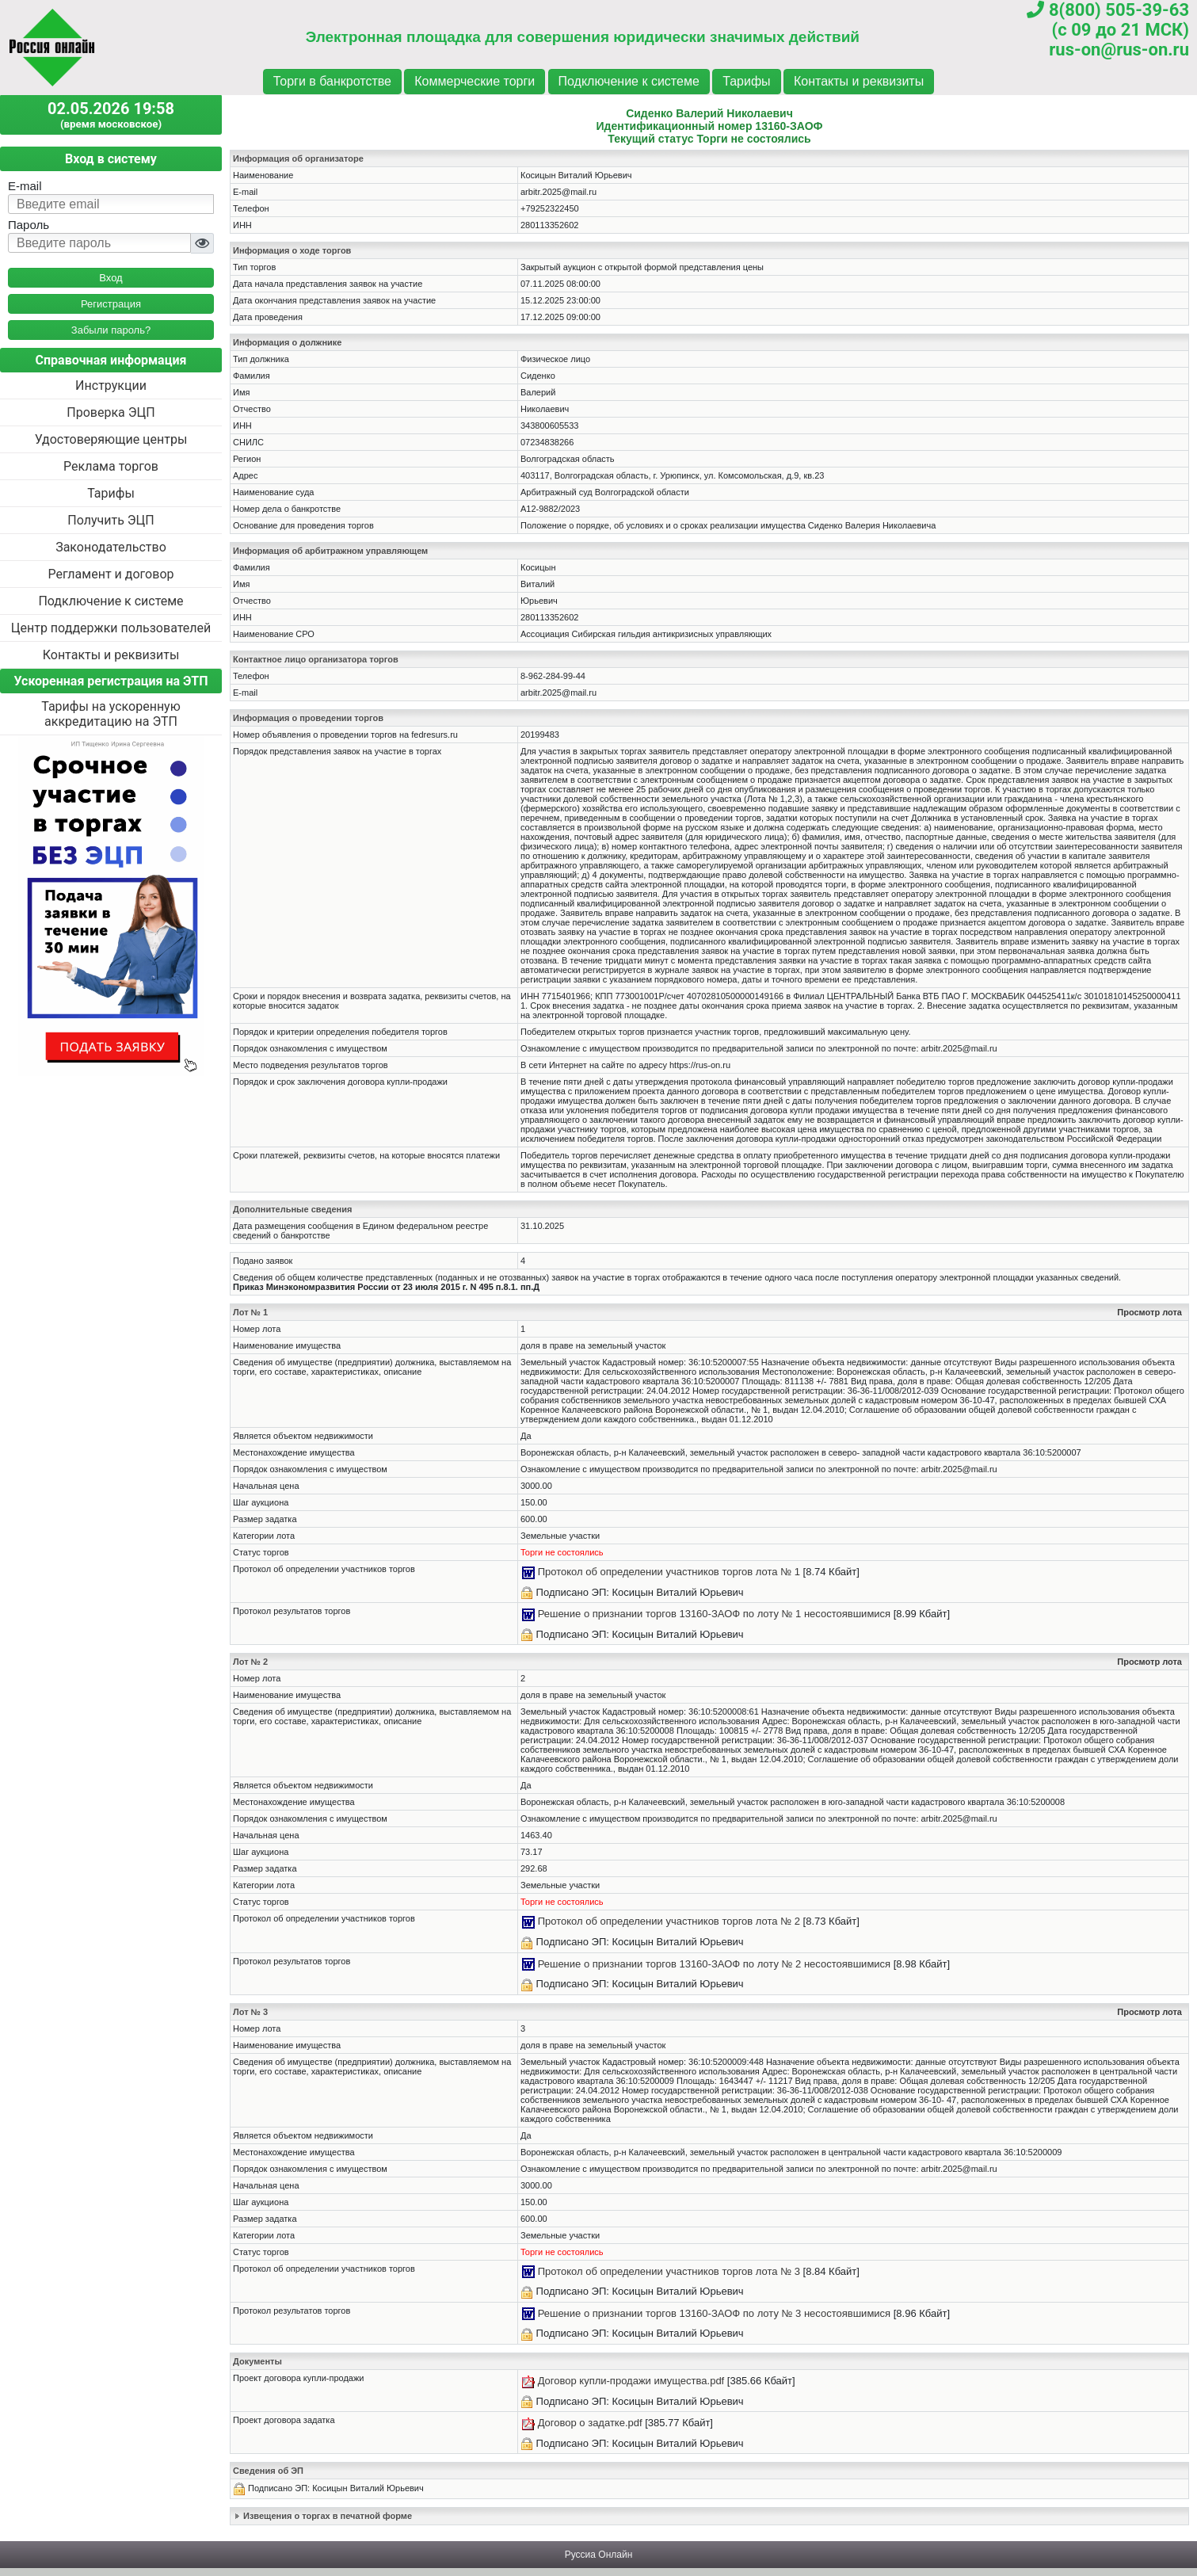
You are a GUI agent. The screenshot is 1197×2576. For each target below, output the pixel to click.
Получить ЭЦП (110, 520)
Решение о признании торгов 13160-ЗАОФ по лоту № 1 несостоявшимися (714, 1614)
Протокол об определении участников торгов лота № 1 (669, 1572)
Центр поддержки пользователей (111, 627)
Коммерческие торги (474, 81)
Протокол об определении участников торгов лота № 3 (669, 2271)
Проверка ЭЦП (110, 412)
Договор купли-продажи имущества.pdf (631, 2381)
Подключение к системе (629, 81)
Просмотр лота (1149, 1312)
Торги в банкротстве (332, 81)
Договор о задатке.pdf (590, 2423)
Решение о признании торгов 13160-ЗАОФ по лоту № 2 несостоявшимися (714, 1964)
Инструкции (111, 385)
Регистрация (111, 304)
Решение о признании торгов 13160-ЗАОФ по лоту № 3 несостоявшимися (714, 2313)
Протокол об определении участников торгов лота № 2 (669, 1921)
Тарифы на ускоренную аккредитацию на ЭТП (111, 714)
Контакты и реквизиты (859, 81)
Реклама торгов (110, 466)
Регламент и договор (110, 574)
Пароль (28, 224)
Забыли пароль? (111, 330)
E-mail (25, 186)
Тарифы (746, 81)
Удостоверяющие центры (111, 439)
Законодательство (110, 547)
